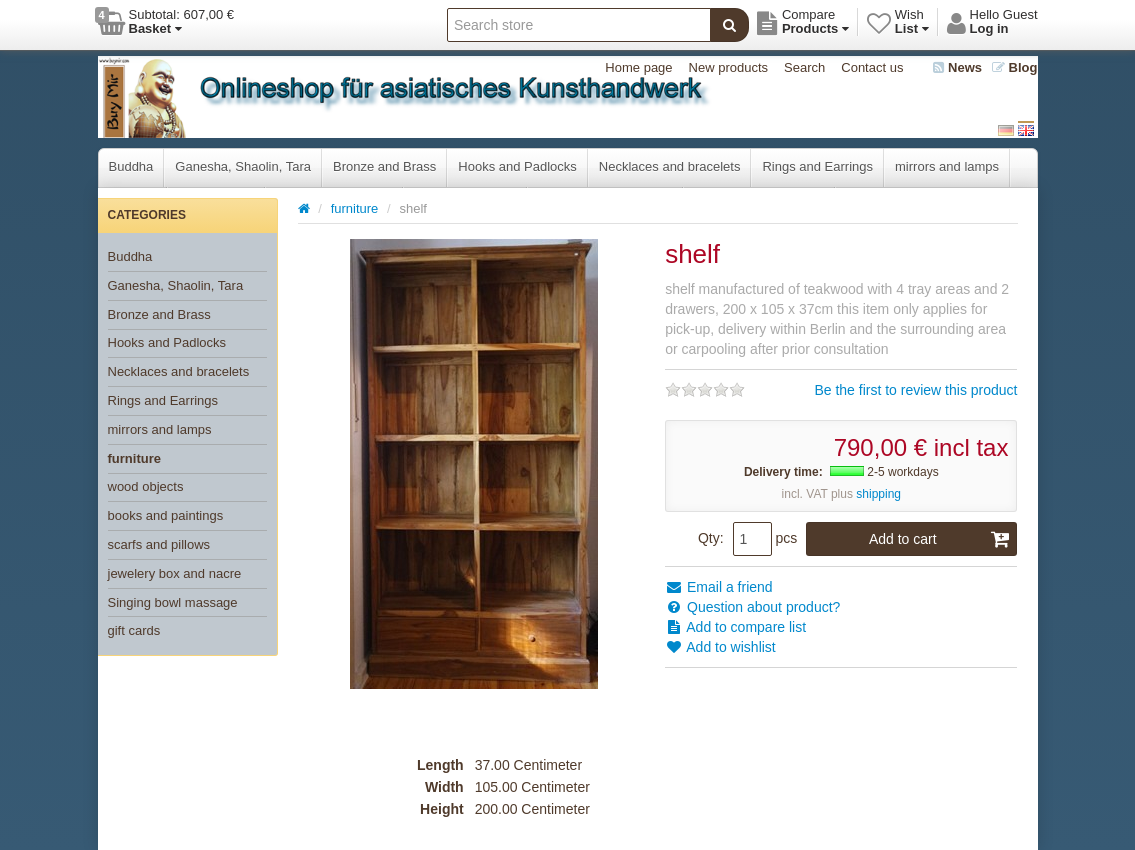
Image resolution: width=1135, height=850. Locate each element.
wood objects (146, 486)
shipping (878, 494)
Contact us (872, 67)
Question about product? (752, 607)
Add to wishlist (720, 647)
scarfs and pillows (159, 544)
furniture (134, 458)
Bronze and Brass (384, 166)
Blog (1015, 67)
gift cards (134, 630)
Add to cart (940, 539)
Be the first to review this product (915, 390)
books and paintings (166, 515)
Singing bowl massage (173, 602)
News (957, 67)
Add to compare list (735, 627)
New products (728, 67)
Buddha (131, 166)
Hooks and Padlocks (517, 166)
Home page (638, 67)
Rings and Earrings (817, 166)
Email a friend (718, 587)
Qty (709, 538)
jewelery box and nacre (175, 573)
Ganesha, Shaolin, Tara (243, 166)
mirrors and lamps (947, 166)
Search (804, 67)
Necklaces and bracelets (670, 166)
